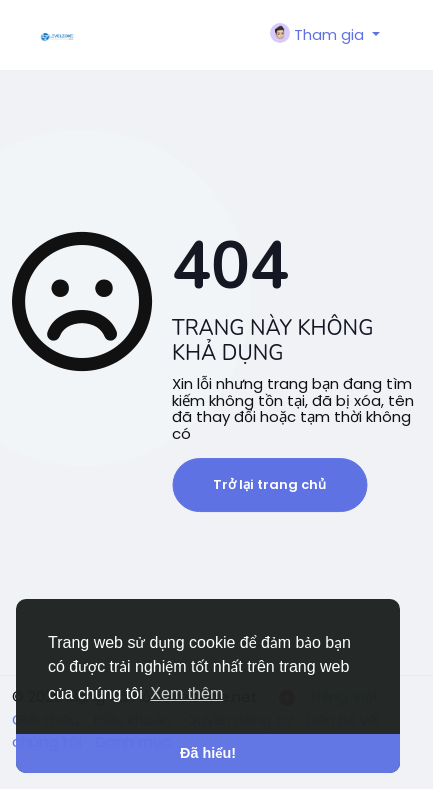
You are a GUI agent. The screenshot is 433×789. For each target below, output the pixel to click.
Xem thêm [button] (186, 693)
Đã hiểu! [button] (208, 753)
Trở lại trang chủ (269, 484)
